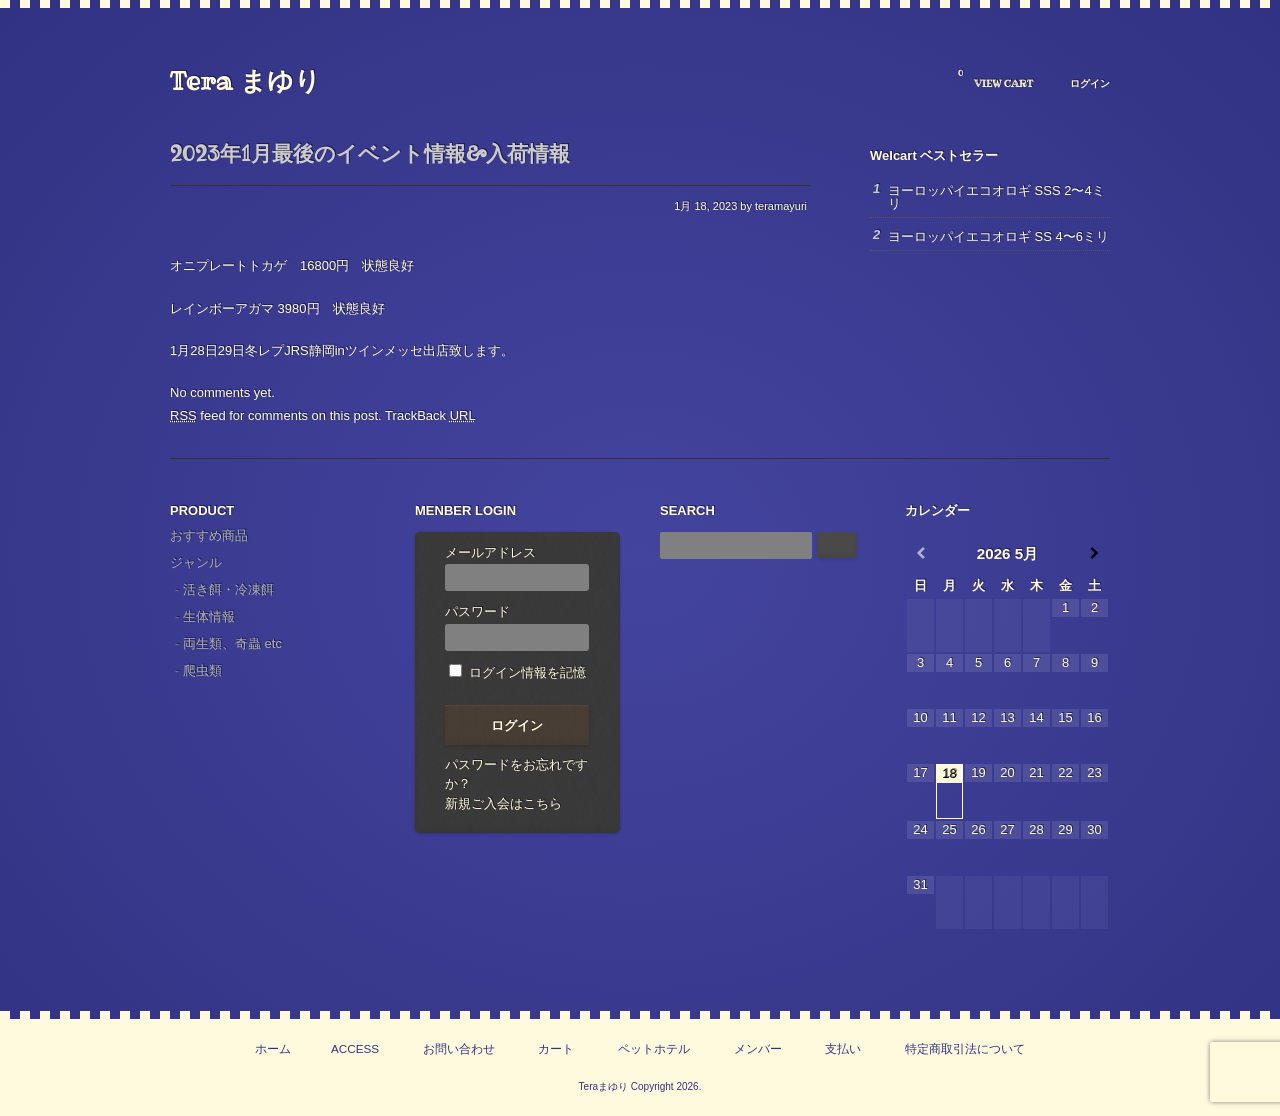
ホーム (273, 1048)
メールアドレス (517, 568)
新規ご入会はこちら (503, 803)
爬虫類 (202, 670)
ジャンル (196, 562)
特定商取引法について (965, 1048)
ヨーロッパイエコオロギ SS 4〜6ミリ (998, 236)
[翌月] (1094, 553)
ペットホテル (654, 1048)
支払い (843, 1048)
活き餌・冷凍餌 (228, 589)
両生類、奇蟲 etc (232, 643)
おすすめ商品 (209, 535)
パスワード (517, 627)
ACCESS (355, 1048)
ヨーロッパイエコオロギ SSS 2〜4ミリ (996, 197)
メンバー (758, 1048)
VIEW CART (995, 79)
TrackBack (430, 415)
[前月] (920, 553)
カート (556, 1048)
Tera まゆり (245, 80)
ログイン (1090, 83)
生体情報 (209, 616)
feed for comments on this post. (276, 415)
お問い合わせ (459, 1048)
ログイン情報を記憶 (517, 672)
